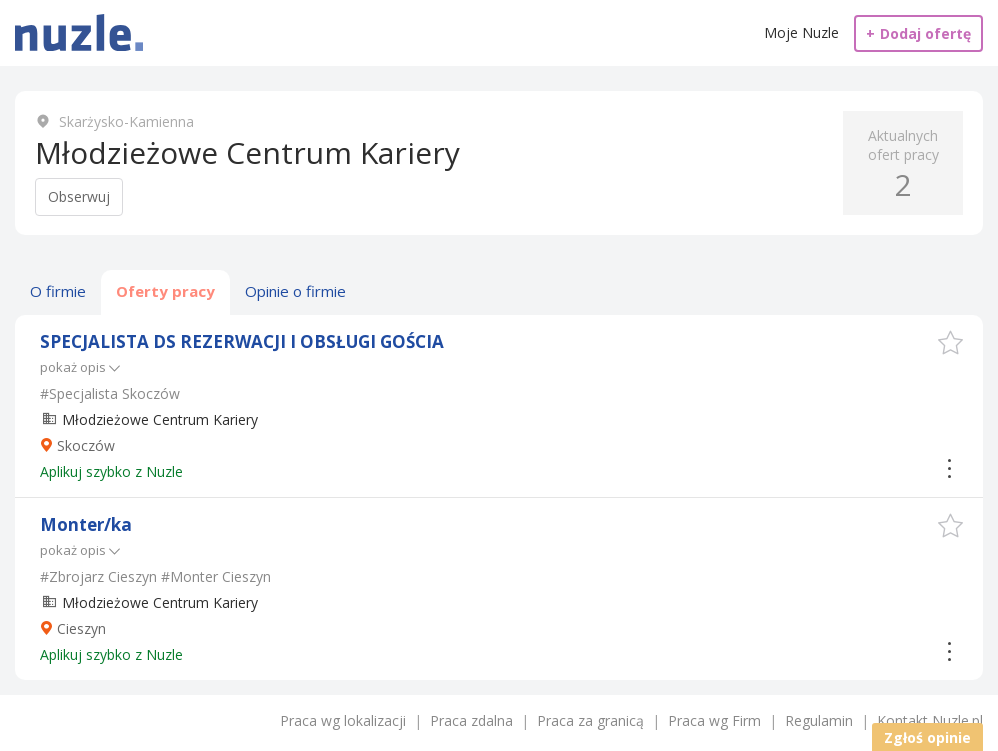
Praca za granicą (590, 720)
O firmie (58, 291)
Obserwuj (79, 196)
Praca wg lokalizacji (343, 720)
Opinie (295, 291)
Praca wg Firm (714, 720)
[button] (950, 342)
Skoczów (86, 445)
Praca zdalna (471, 720)
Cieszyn (81, 628)
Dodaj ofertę (918, 33)
